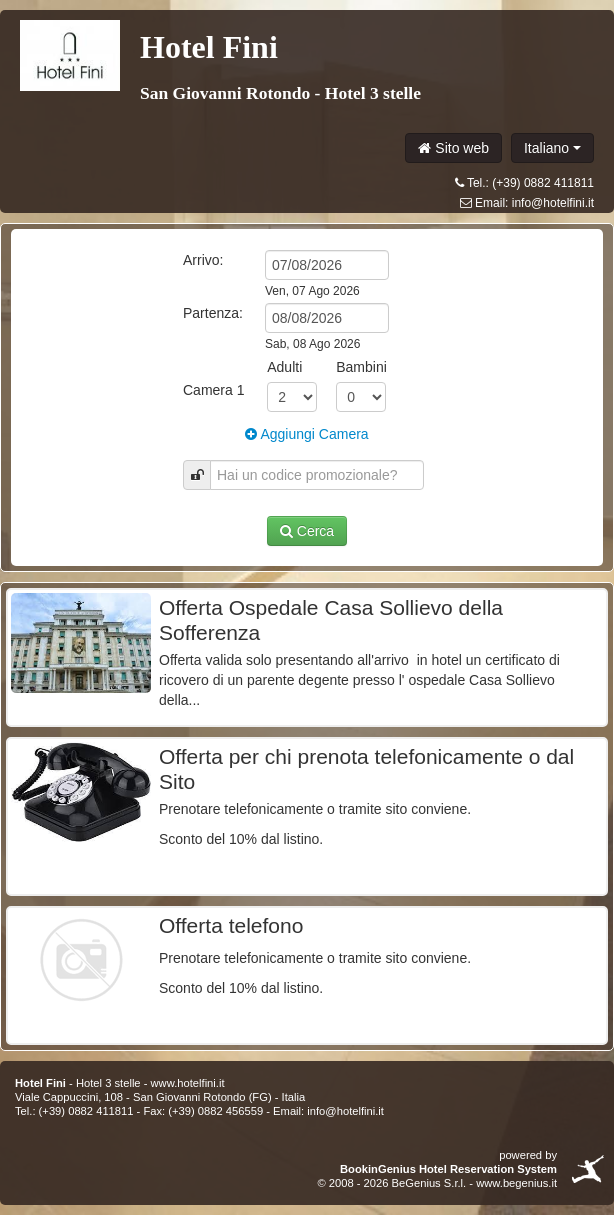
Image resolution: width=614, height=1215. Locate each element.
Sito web (453, 148)
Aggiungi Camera (306, 434)
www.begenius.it (516, 1183)
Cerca (307, 531)
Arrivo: (203, 260)
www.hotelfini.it (188, 1083)
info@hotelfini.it (553, 203)
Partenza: (213, 313)
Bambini (361, 367)
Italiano (552, 148)
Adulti (284, 367)
